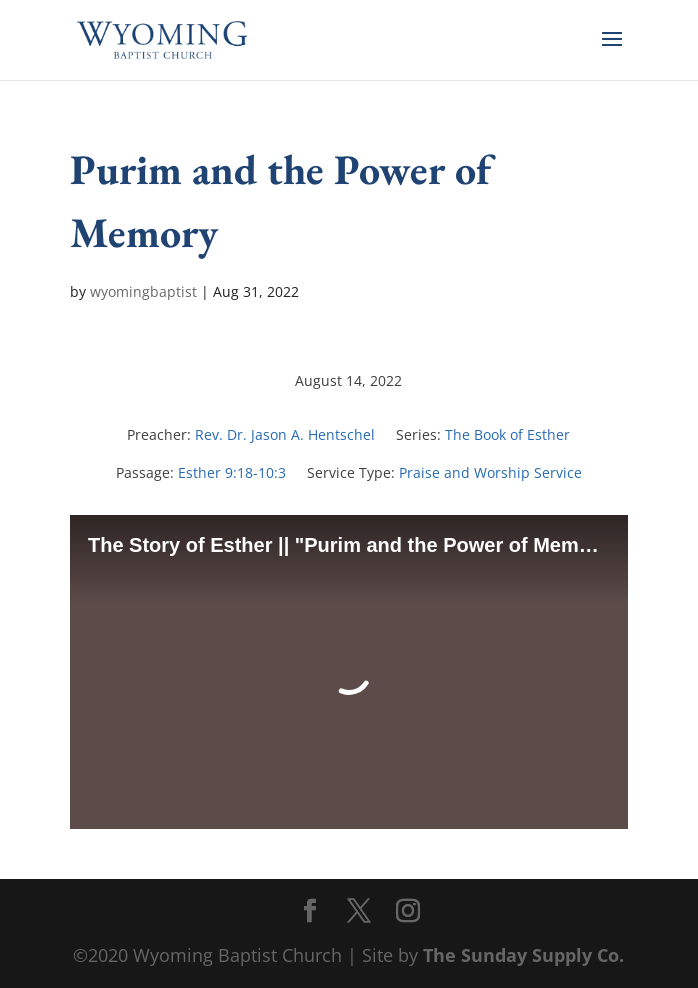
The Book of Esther (507, 434)
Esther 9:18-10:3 (232, 472)
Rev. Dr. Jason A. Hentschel (285, 434)
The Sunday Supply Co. (523, 955)
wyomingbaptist (143, 291)
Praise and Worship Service (490, 472)
